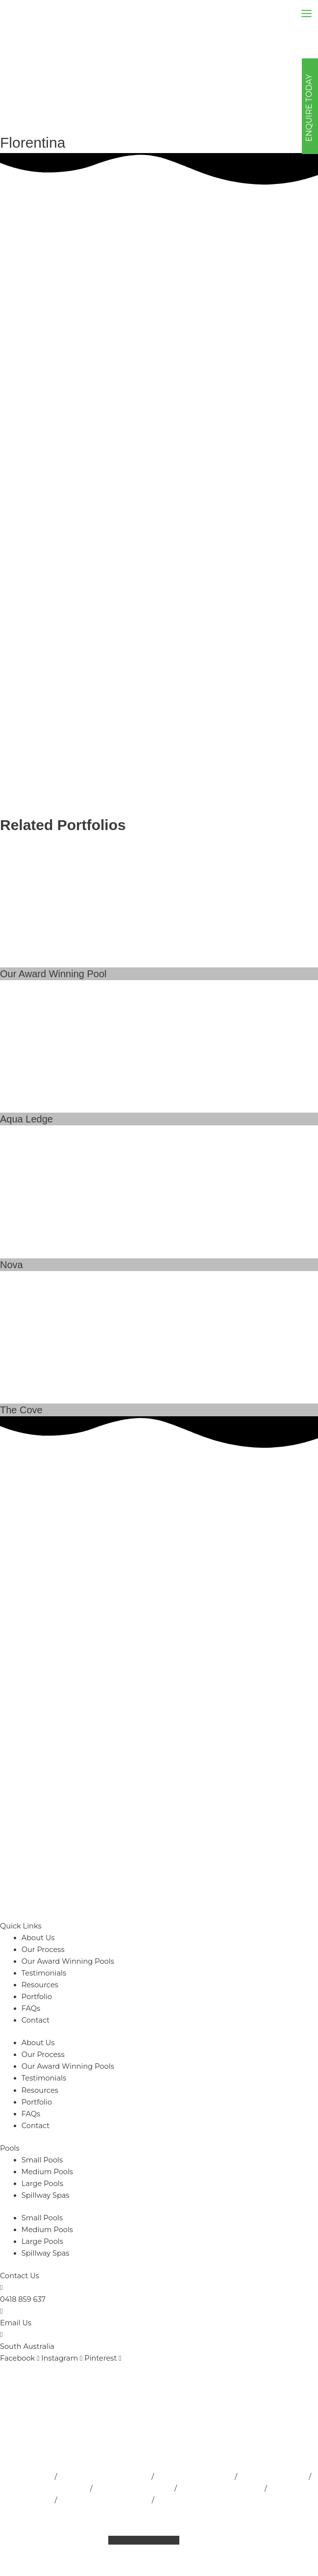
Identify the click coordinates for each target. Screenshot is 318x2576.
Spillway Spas (46, 2195)
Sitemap (59, 2540)
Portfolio (37, 1996)
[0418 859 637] (1, 2287)
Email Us (15, 2322)
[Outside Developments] (29, 12)
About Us (38, 1937)
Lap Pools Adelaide (273, 2476)
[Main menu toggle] (306, 13)
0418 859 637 (23, 2299)
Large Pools (42, 2183)
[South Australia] (1, 2334)
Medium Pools (47, 2171)
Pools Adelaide (26, 2476)
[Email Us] (1, 2311)
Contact (35, 2020)
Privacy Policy (232, 2511)
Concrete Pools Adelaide (199, 2500)
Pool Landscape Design (221, 2488)
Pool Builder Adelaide (194, 2476)
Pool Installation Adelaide (104, 2476)
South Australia (27, 2346)
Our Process (43, 1949)
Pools (10, 2148)
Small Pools (42, 2160)
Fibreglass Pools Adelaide (104, 2500)
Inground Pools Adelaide (44, 2488)
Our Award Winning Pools (68, 1961)
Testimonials (44, 1973)
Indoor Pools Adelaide (134, 2488)
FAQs (31, 2008)
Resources (40, 1984)
